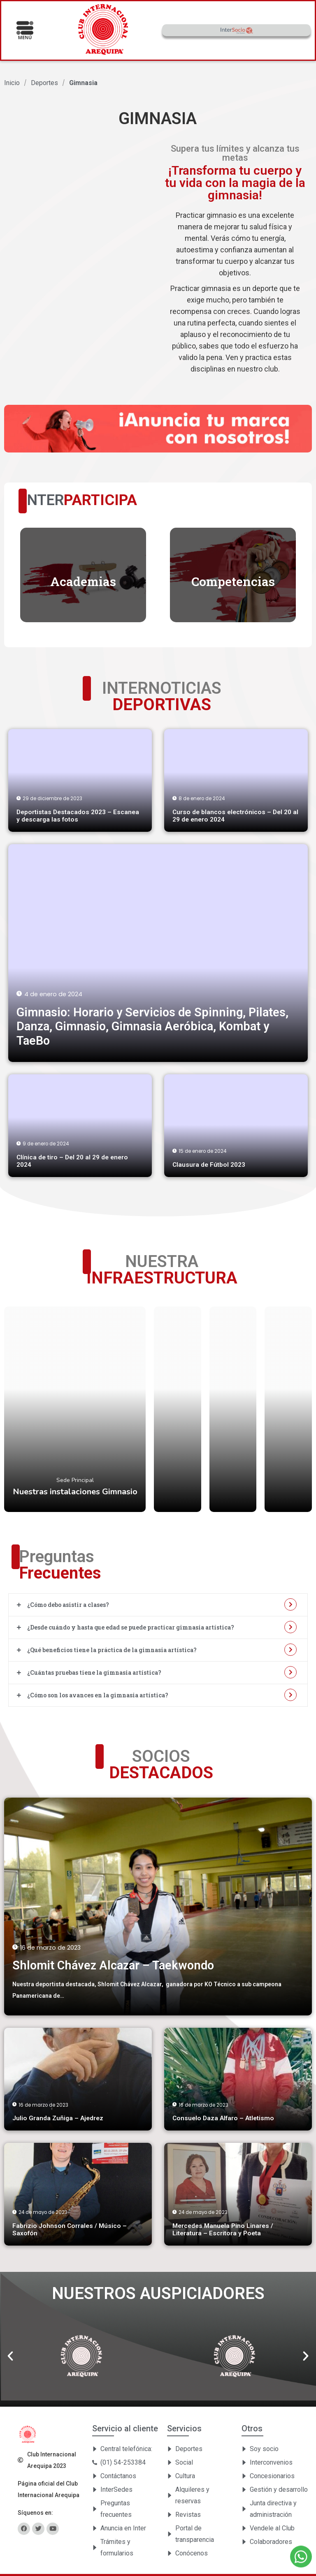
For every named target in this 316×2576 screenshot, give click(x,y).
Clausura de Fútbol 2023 (208, 1164)
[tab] (158, 1605)
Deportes (44, 83)
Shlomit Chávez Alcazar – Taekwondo (113, 1965)
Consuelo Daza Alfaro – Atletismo (223, 2118)
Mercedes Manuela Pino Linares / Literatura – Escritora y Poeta (222, 2229)
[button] (10, 2356)
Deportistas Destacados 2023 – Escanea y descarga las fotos (77, 815)
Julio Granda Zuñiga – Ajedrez (57, 2118)
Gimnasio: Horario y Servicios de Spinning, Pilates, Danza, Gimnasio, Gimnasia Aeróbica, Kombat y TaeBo (152, 1026)
